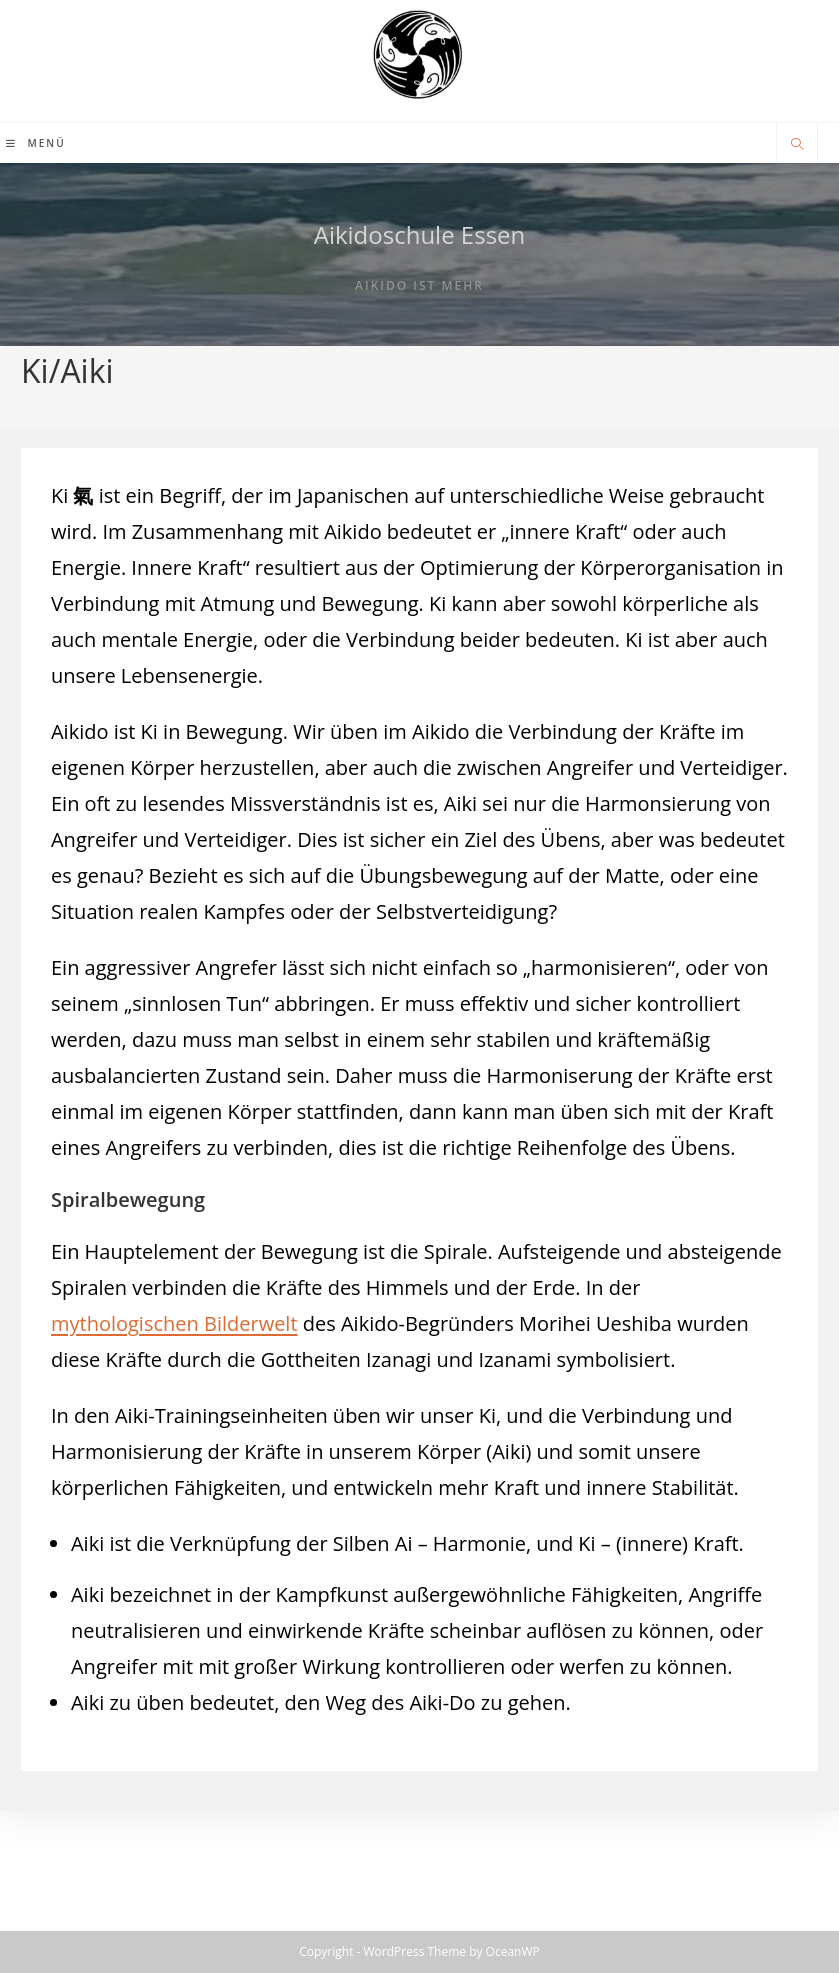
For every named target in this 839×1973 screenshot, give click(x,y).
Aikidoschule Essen (420, 234)
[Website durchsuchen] (797, 145)
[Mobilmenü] (36, 143)
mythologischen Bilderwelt (174, 1323)
